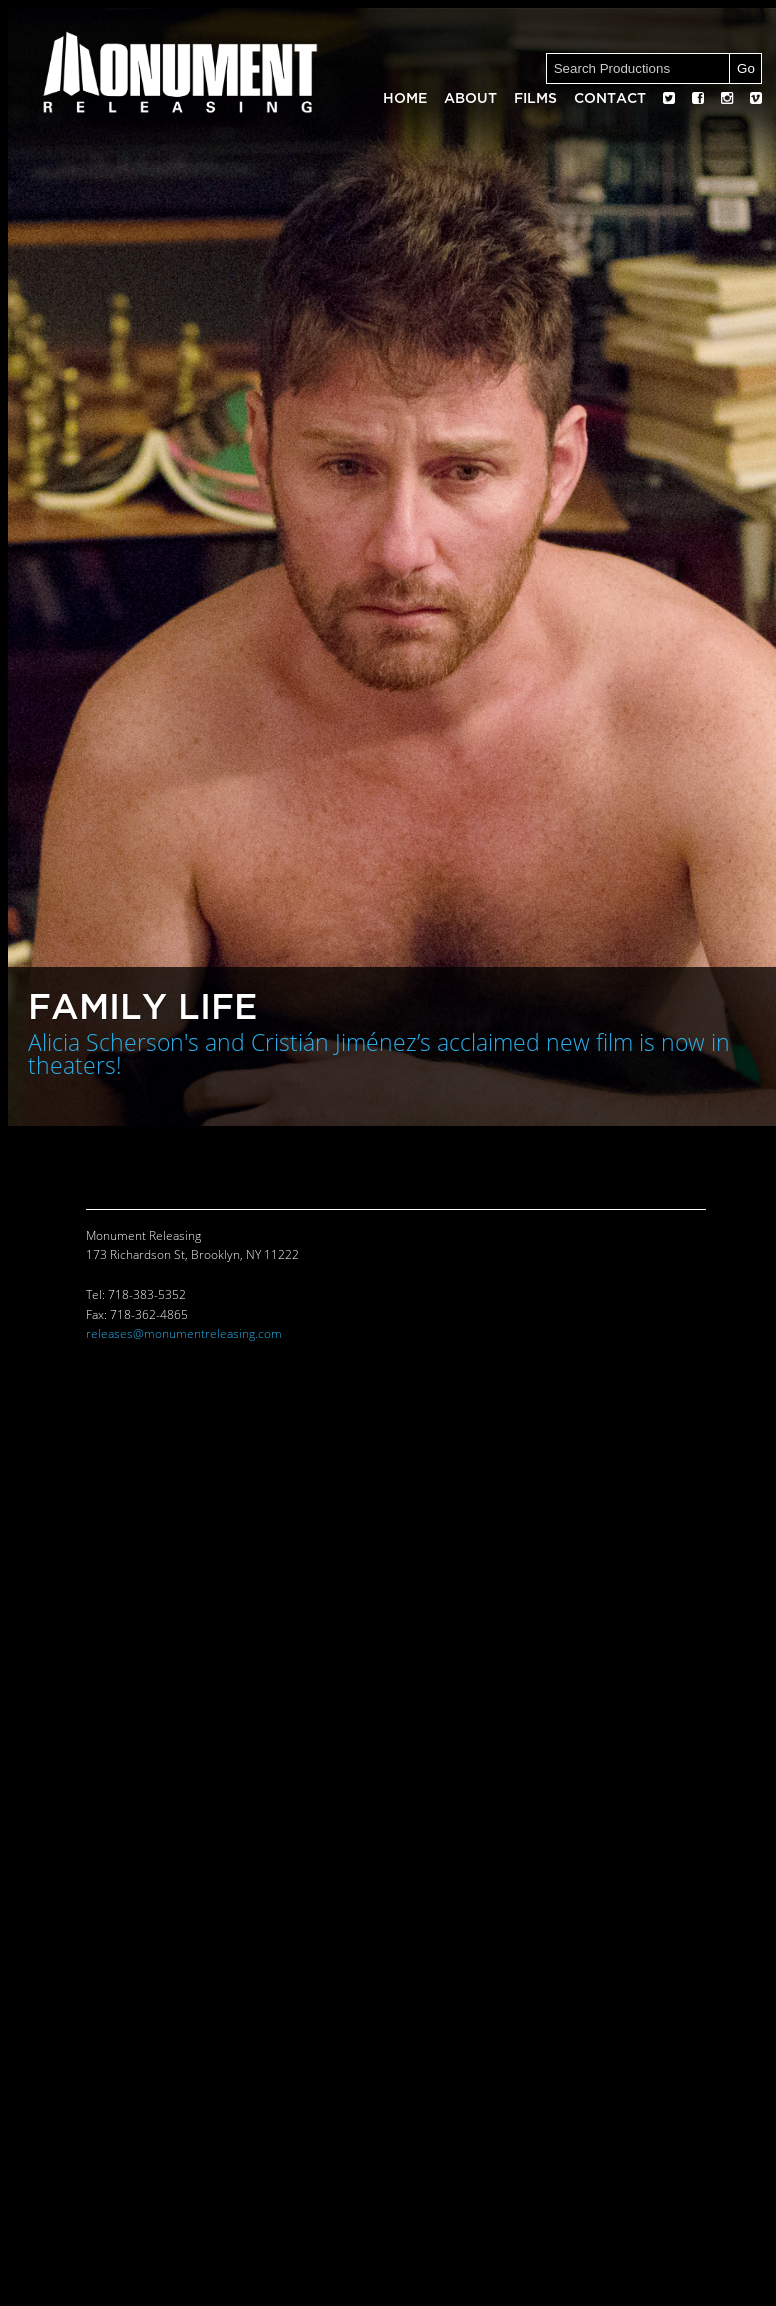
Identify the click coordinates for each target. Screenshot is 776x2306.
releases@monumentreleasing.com (184, 1334)
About (470, 98)
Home (405, 98)
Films (535, 98)
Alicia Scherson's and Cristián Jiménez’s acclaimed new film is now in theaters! (379, 1054)
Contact (610, 98)
